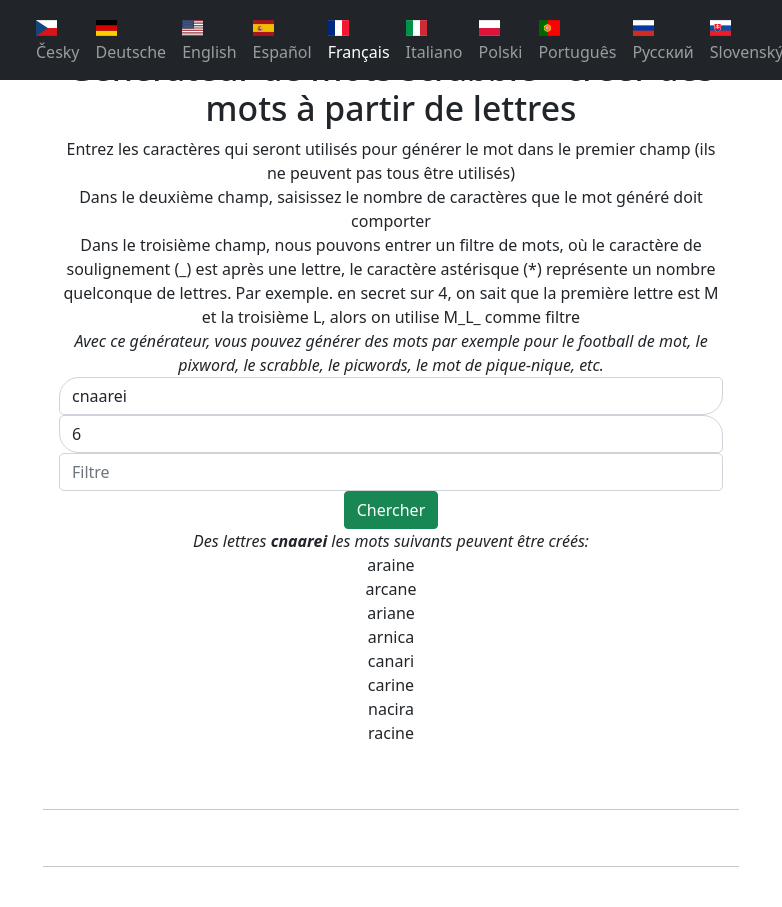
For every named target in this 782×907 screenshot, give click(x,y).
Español (282, 41)
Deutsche (131, 41)
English (209, 41)
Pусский (662, 41)
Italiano (434, 41)
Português (577, 41)
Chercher (391, 510)
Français (359, 41)
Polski (501, 41)
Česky (58, 41)
